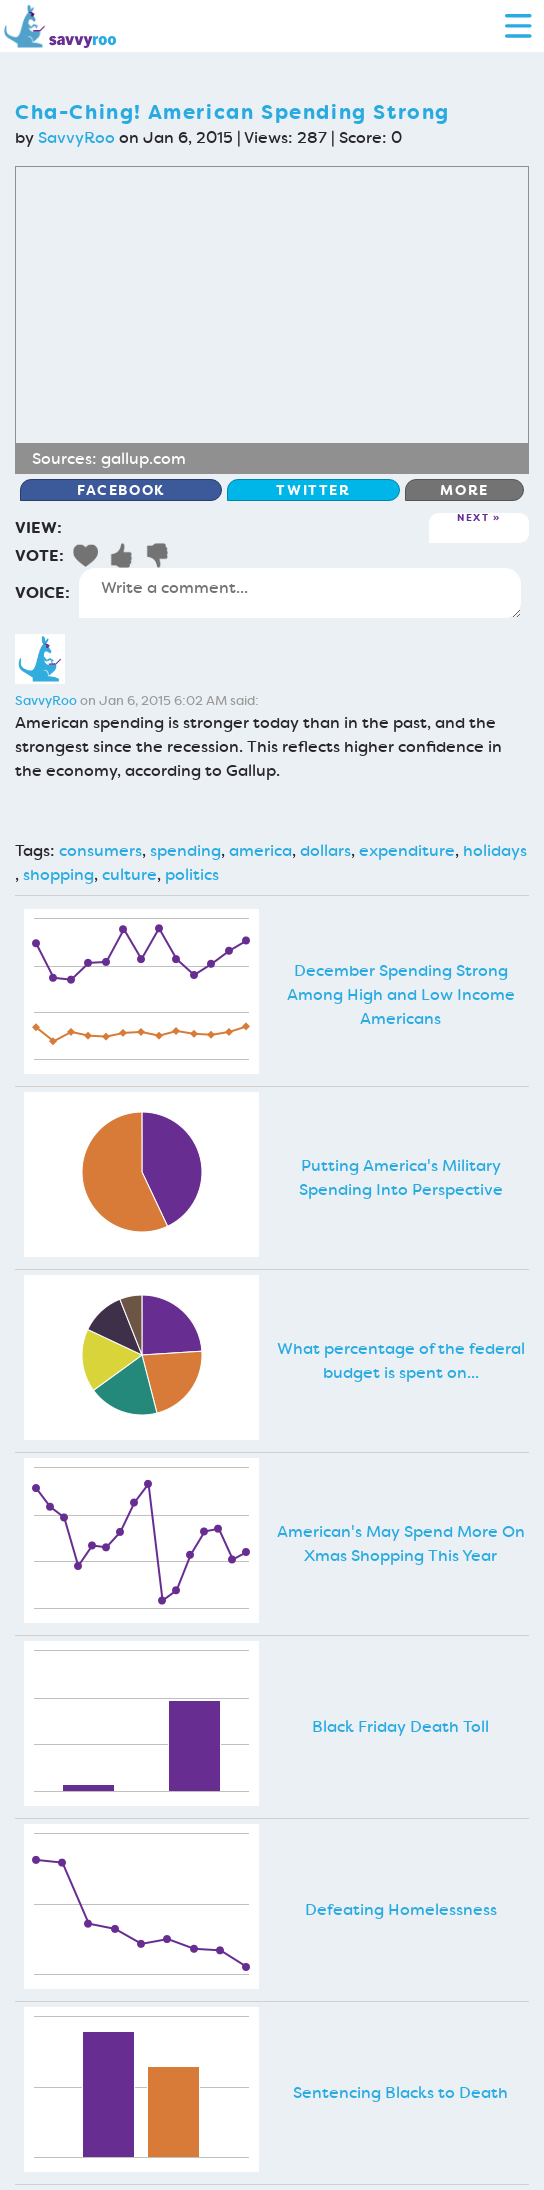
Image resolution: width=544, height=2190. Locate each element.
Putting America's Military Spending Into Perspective (401, 1177)
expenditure (407, 850)
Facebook (121, 490)
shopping (58, 874)
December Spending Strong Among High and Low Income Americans (401, 994)
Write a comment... (300, 593)
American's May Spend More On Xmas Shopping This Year (401, 1543)
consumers (100, 850)
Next (473, 518)
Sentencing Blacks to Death (400, 2092)
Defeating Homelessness (401, 1909)
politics (192, 874)
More (464, 490)
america (260, 850)
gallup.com (143, 458)
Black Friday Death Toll (400, 1726)
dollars (325, 850)
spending (185, 850)
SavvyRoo (76, 137)
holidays (495, 850)
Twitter (313, 490)
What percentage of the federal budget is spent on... (401, 1360)
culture (129, 874)
